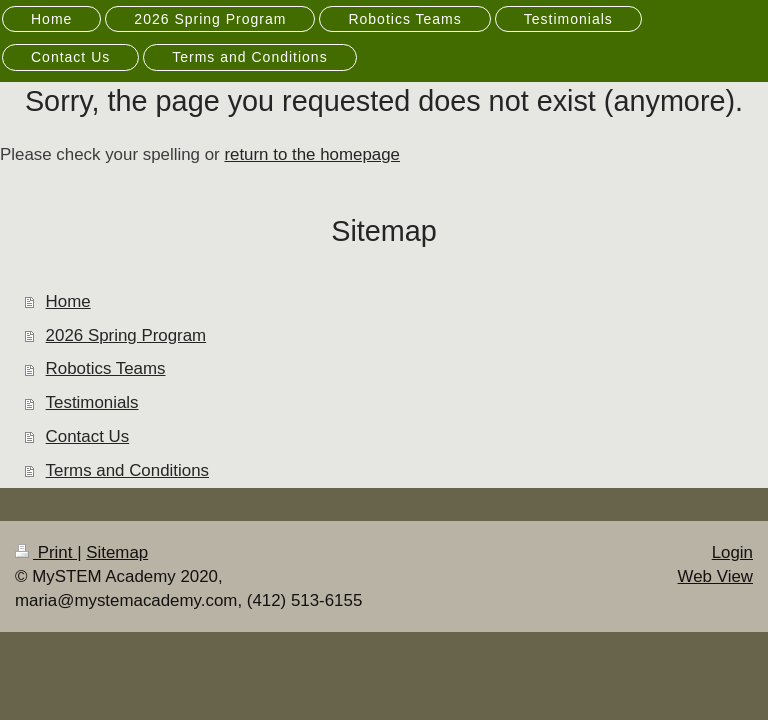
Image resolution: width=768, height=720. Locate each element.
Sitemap (117, 552)
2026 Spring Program (126, 335)
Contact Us (88, 436)
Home (68, 301)
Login (732, 552)
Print (46, 552)
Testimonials (92, 402)
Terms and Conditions (127, 470)
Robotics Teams (106, 368)
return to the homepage (312, 154)
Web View (715, 576)
